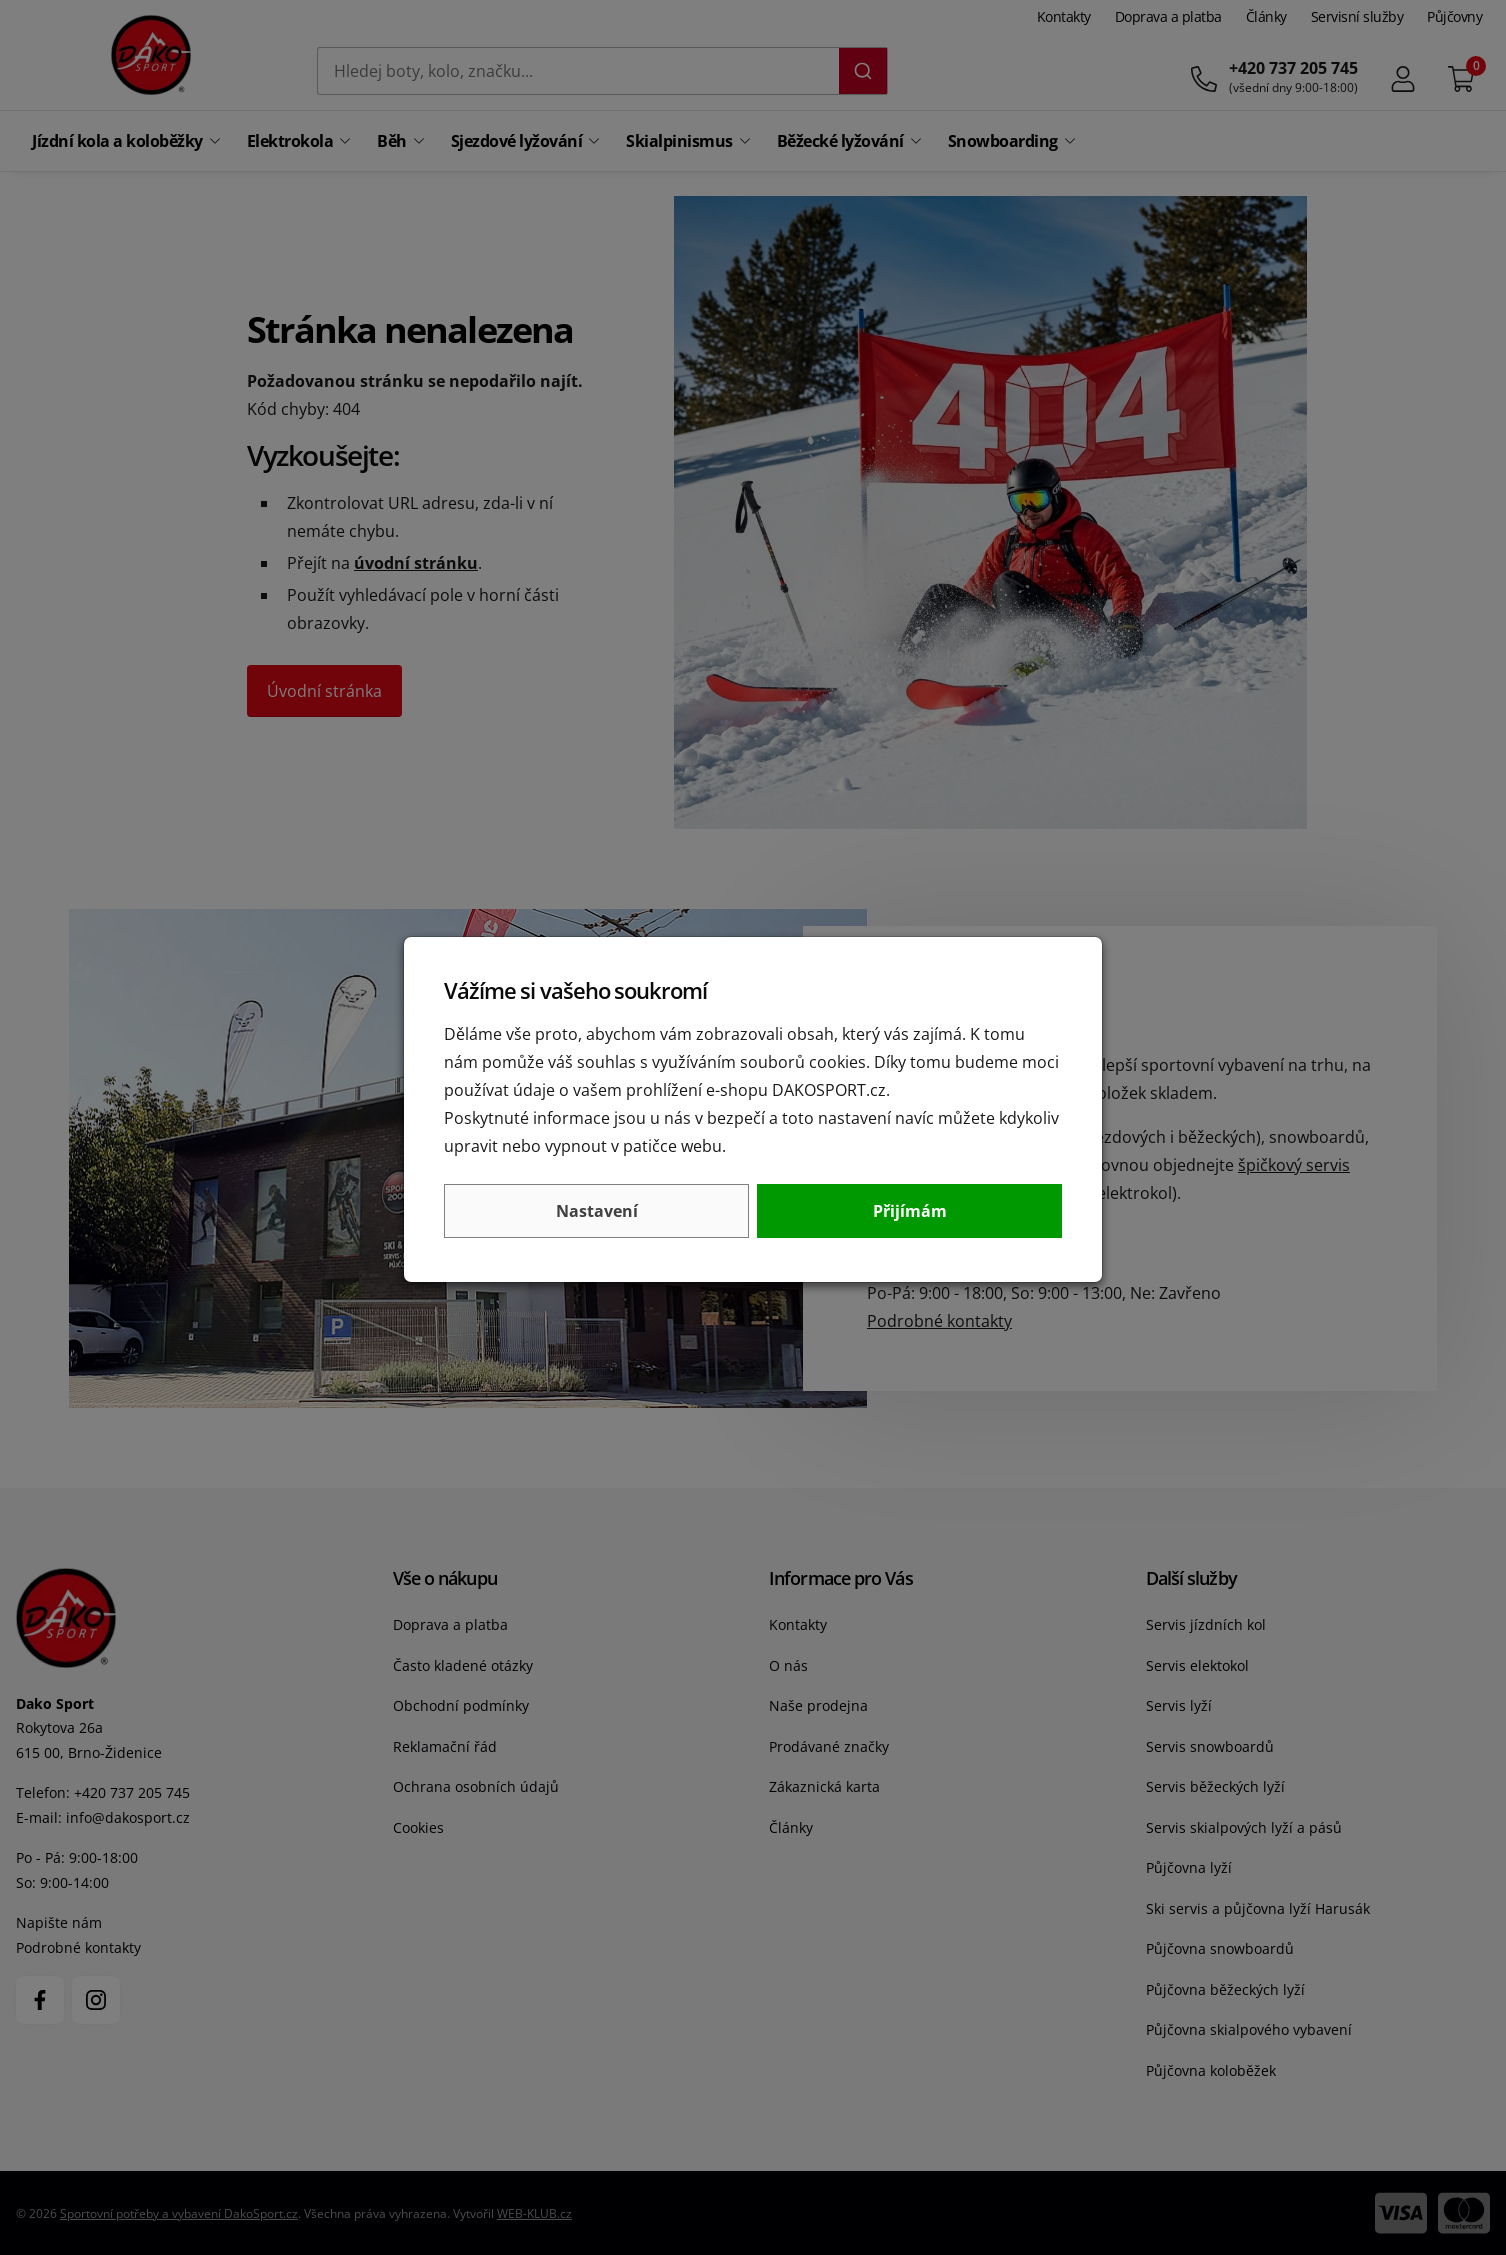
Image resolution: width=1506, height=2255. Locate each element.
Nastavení (597, 1211)
